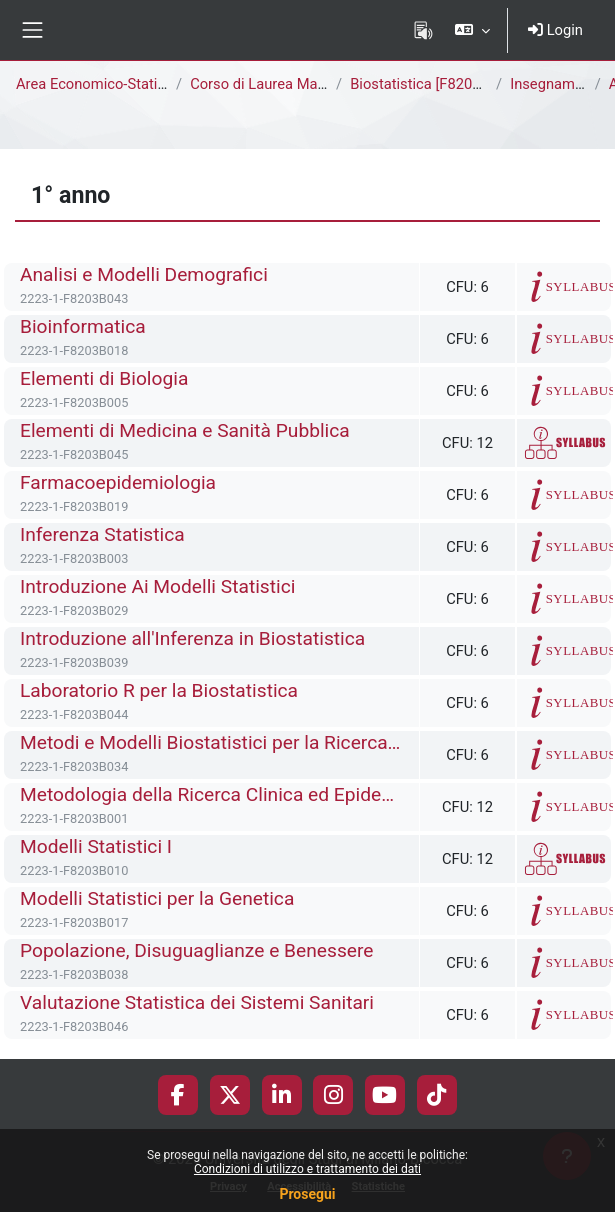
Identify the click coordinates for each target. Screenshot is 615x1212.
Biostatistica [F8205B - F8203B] (452, 84)
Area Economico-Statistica (102, 84)
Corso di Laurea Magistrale (278, 84)
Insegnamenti (554, 84)
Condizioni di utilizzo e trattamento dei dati (307, 1169)
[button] (472, 30)
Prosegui (307, 1194)
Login (555, 30)
